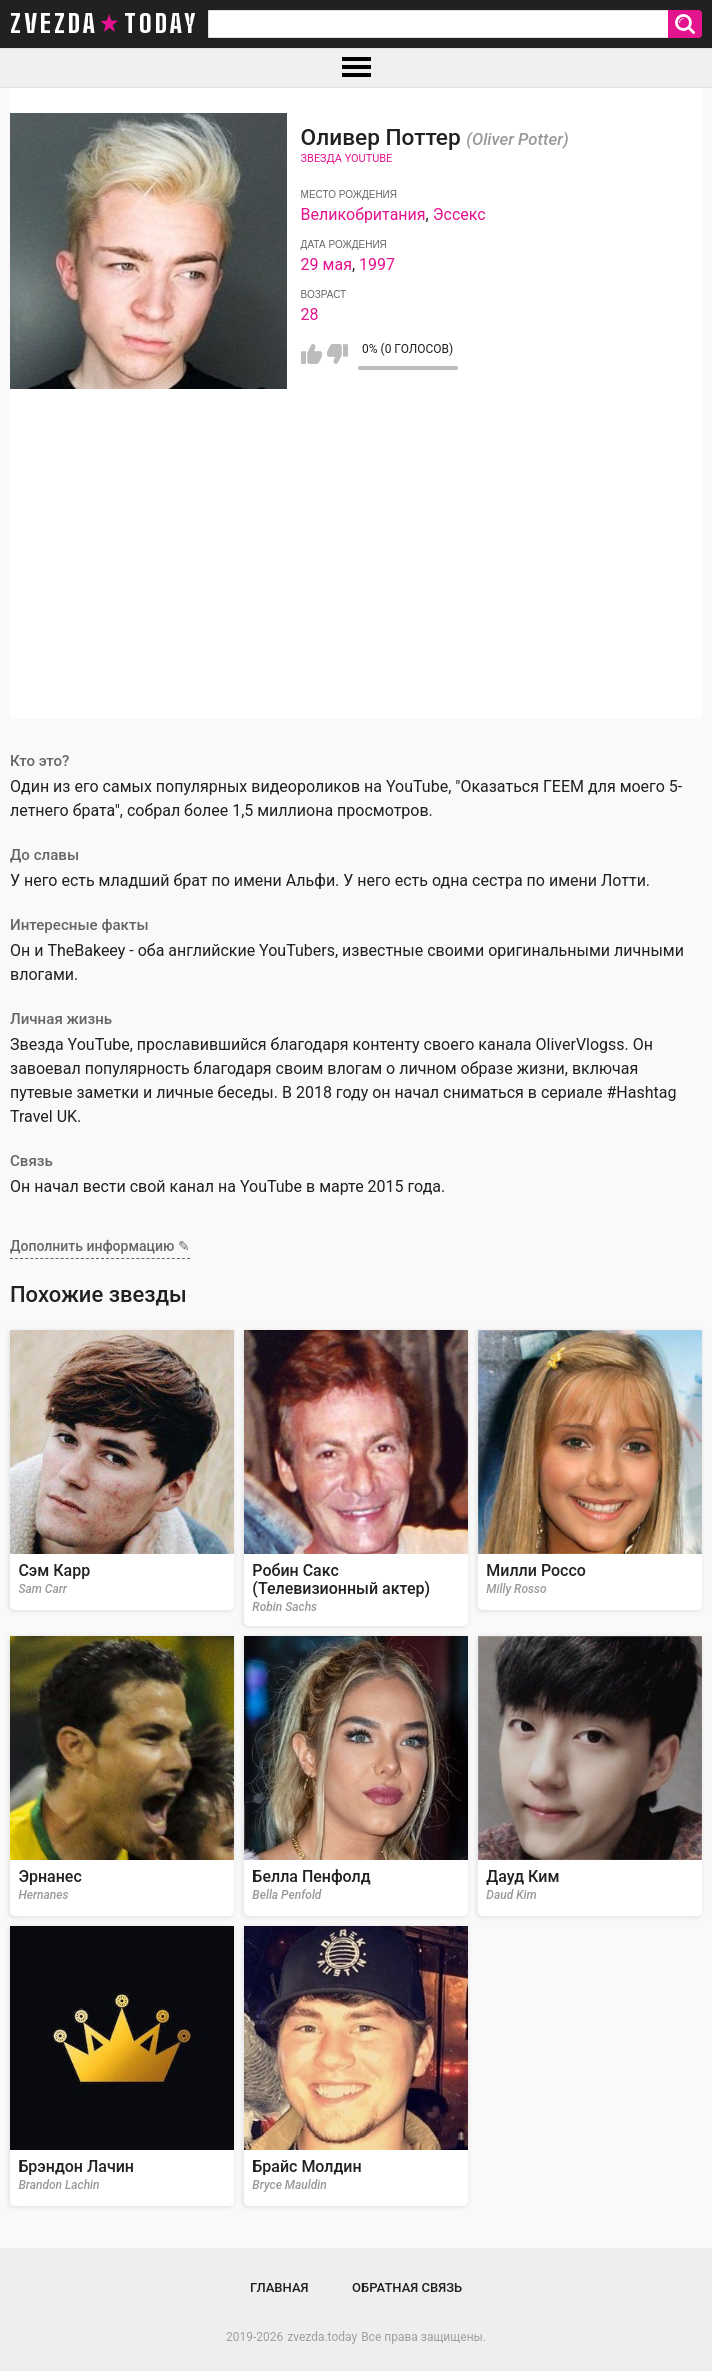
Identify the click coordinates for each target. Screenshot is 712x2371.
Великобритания (363, 214)
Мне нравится (311, 354)
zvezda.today (322, 2337)
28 (310, 314)
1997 (377, 264)
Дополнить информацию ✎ (100, 1246)
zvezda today (104, 24)
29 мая (326, 264)
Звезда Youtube (347, 158)
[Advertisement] (356, 579)
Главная (279, 2287)
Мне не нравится (337, 354)
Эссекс (459, 214)
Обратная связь (407, 2287)
